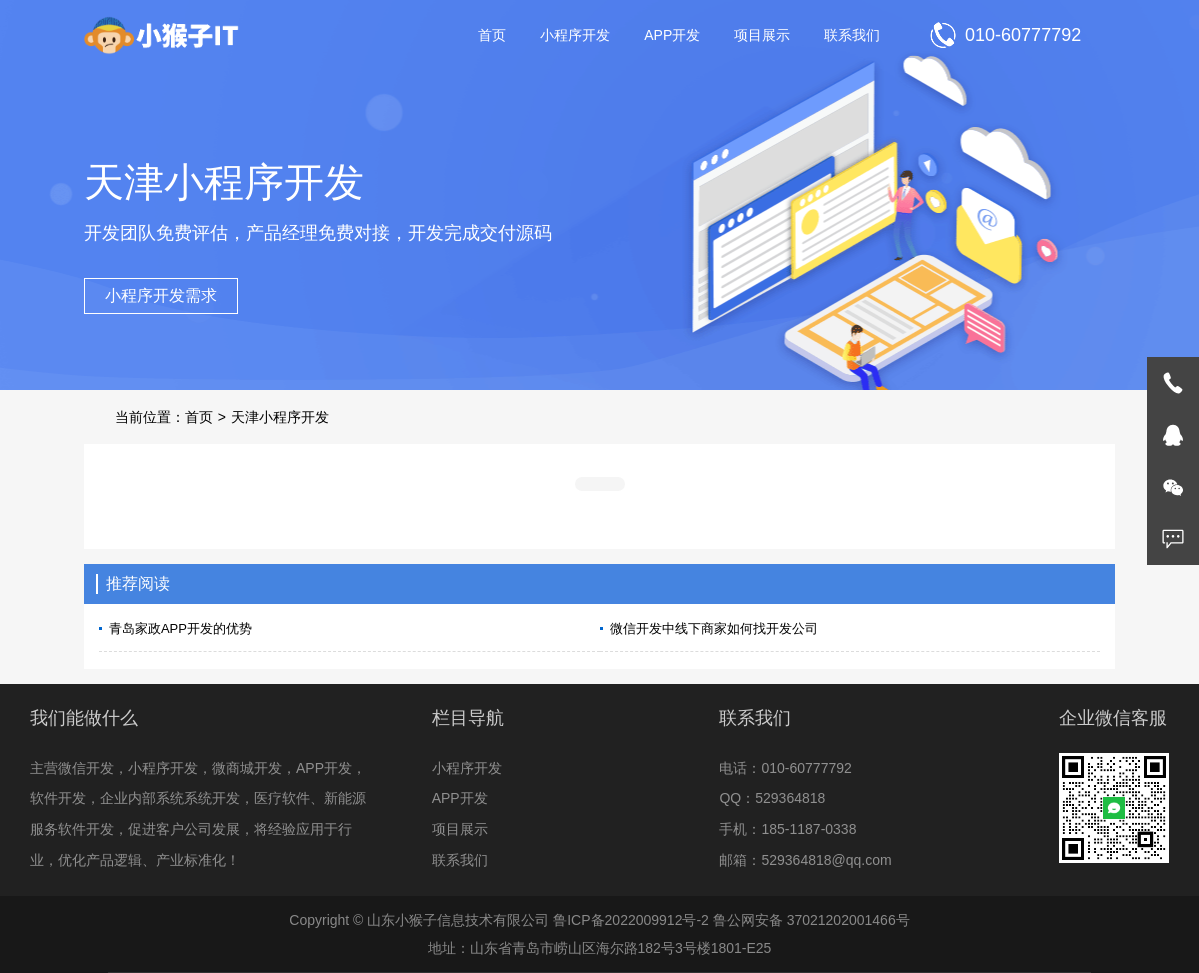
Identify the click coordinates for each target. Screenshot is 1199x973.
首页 (492, 35)
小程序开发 (575, 35)
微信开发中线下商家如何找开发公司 (714, 628)
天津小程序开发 (280, 417)
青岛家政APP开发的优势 (180, 628)
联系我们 (852, 35)
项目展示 (762, 35)
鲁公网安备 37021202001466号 (811, 920)
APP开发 (672, 35)
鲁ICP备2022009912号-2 (631, 920)
